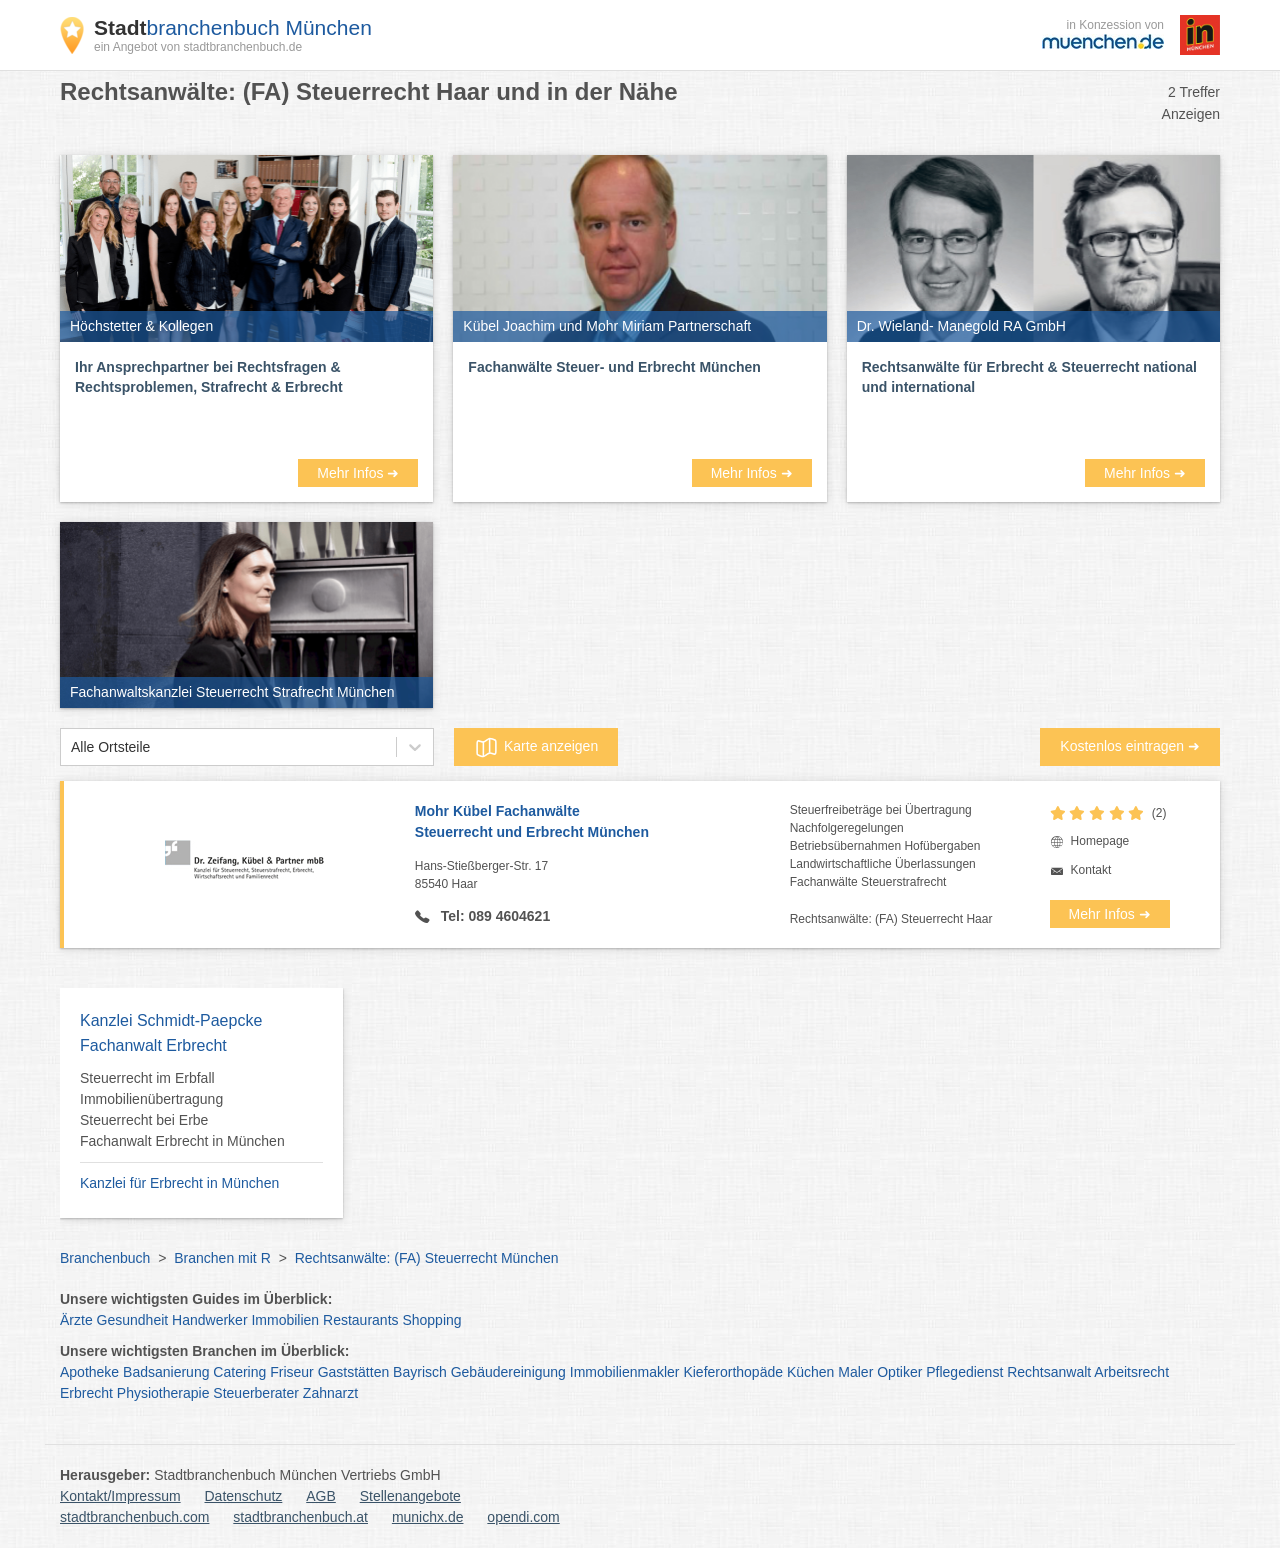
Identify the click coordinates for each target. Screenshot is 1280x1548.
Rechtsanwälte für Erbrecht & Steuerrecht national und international (1029, 377)
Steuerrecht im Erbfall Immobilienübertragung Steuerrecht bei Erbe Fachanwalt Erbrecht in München (182, 1109)
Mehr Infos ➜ (358, 473)
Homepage (1100, 841)
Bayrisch (420, 1372)
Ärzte (76, 1320)
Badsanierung (166, 1372)
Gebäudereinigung (508, 1372)
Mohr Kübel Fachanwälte (602, 823)
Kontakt (1091, 870)
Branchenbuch (105, 1258)
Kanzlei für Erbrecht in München (179, 1183)
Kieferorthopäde (733, 1372)
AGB (321, 1496)
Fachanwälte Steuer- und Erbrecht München (614, 367)
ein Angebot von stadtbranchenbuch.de (198, 47)
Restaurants (360, 1320)
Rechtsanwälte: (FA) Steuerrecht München (427, 1258)
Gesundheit (133, 1320)
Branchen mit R (222, 1258)
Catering (239, 1372)
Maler (855, 1372)
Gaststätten (354, 1372)
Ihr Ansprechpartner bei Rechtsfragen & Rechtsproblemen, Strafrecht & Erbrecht (209, 377)
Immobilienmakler (625, 1372)
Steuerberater (256, 1393)
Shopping (431, 1320)
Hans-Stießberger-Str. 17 (602, 876)
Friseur (292, 1372)
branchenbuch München (233, 27)
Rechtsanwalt (1049, 1372)
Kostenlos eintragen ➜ (1130, 746)
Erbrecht (86, 1393)
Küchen (810, 1372)
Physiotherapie (163, 1393)
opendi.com (523, 1517)
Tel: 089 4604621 (493, 916)
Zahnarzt (330, 1393)
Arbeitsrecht (1131, 1372)
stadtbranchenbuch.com (134, 1517)
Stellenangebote (410, 1496)
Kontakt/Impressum (120, 1496)
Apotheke (89, 1372)
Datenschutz (244, 1496)
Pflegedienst (964, 1372)
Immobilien (285, 1320)
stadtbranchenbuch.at (300, 1517)
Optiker (899, 1372)
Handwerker (209, 1320)
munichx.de (428, 1517)
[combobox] (71, 747)
